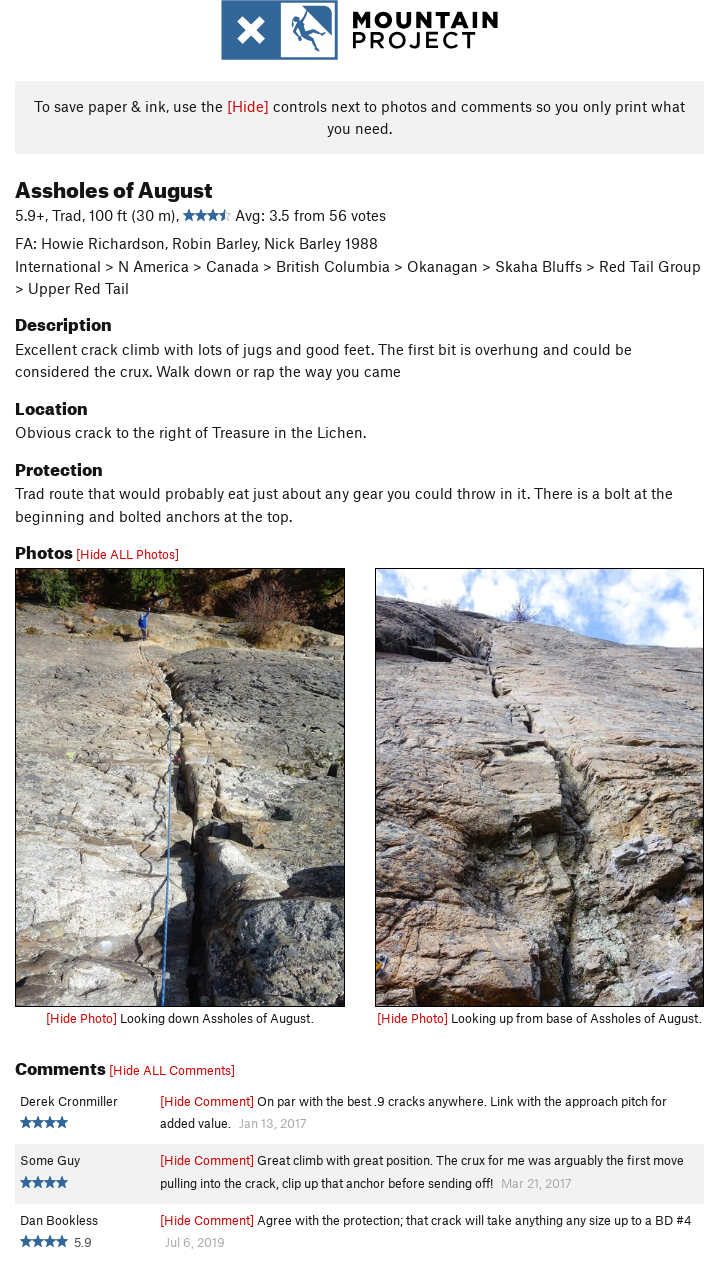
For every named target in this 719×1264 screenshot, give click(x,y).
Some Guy (50, 1160)
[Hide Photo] (81, 1018)
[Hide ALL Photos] (127, 554)
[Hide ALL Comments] (172, 1070)
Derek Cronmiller (69, 1101)
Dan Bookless (59, 1220)
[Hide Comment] (207, 1101)
